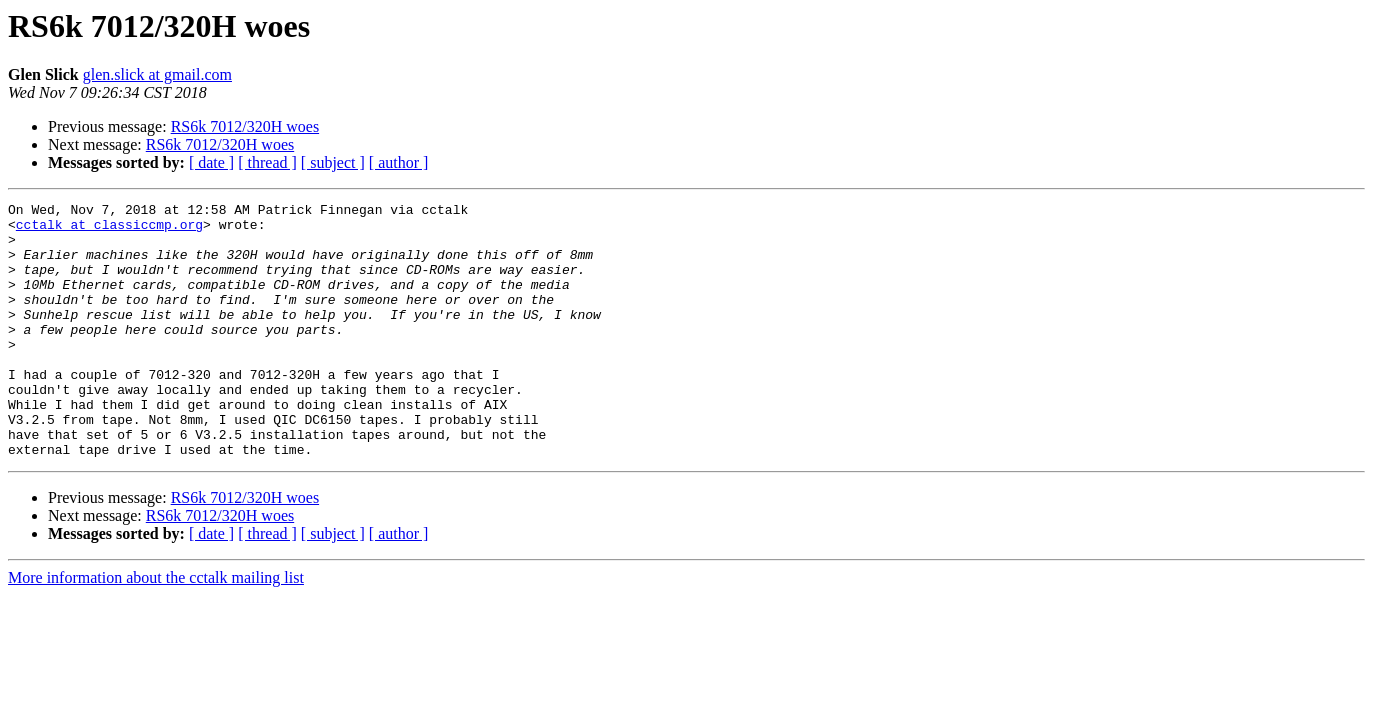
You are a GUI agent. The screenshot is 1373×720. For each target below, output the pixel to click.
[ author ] (399, 162)
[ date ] (211, 162)
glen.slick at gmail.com (157, 74)
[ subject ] (333, 162)
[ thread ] (267, 162)
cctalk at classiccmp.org (109, 230)
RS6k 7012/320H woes (245, 126)
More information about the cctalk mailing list (156, 628)
